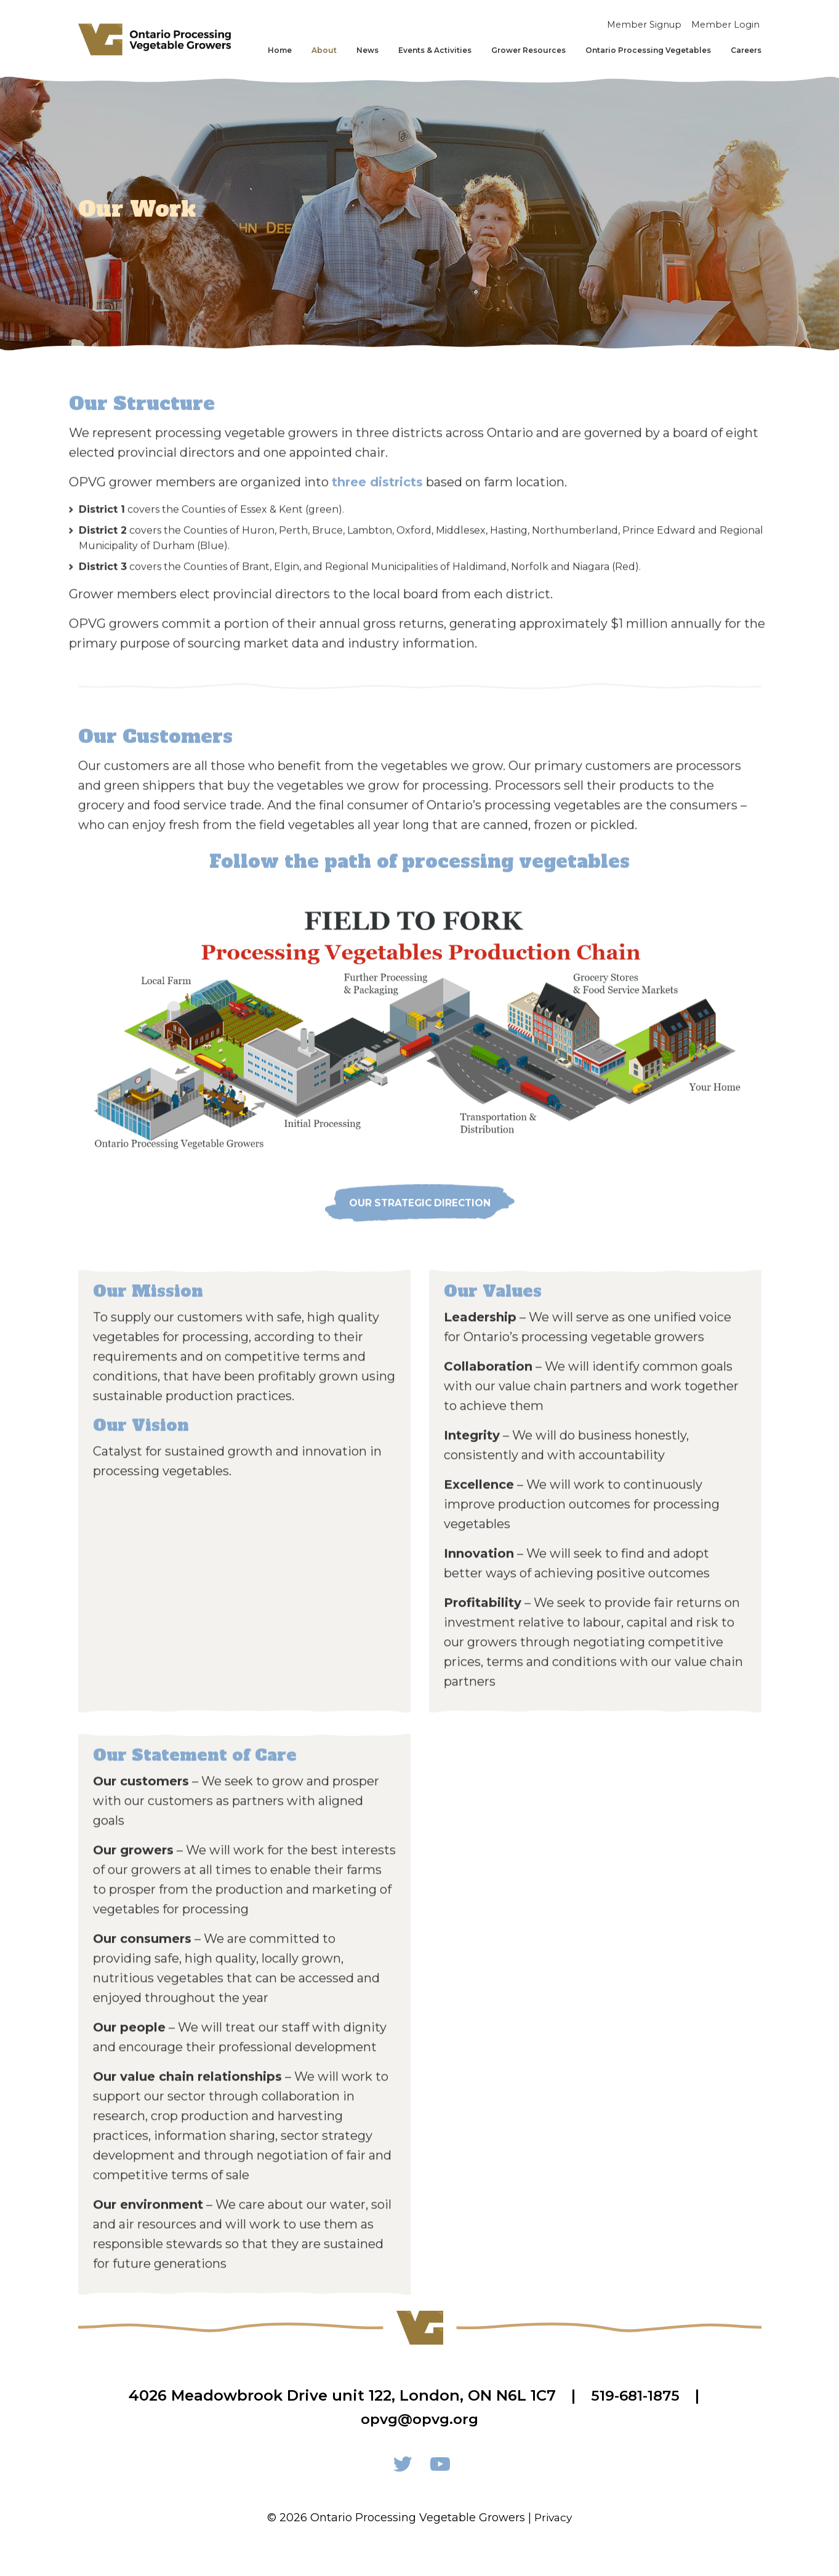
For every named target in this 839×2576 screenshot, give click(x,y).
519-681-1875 (635, 2395)
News (367, 50)
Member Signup (642, 25)
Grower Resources (528, 50)
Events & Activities (435, 50)
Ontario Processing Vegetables (648, 50)
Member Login (726, 25)
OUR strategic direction (420, 1232)
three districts (377, 510)
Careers (746, 50)
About (324, 50)
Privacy (553, 2517)
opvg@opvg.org (420, 2419)
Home (280, 50)
